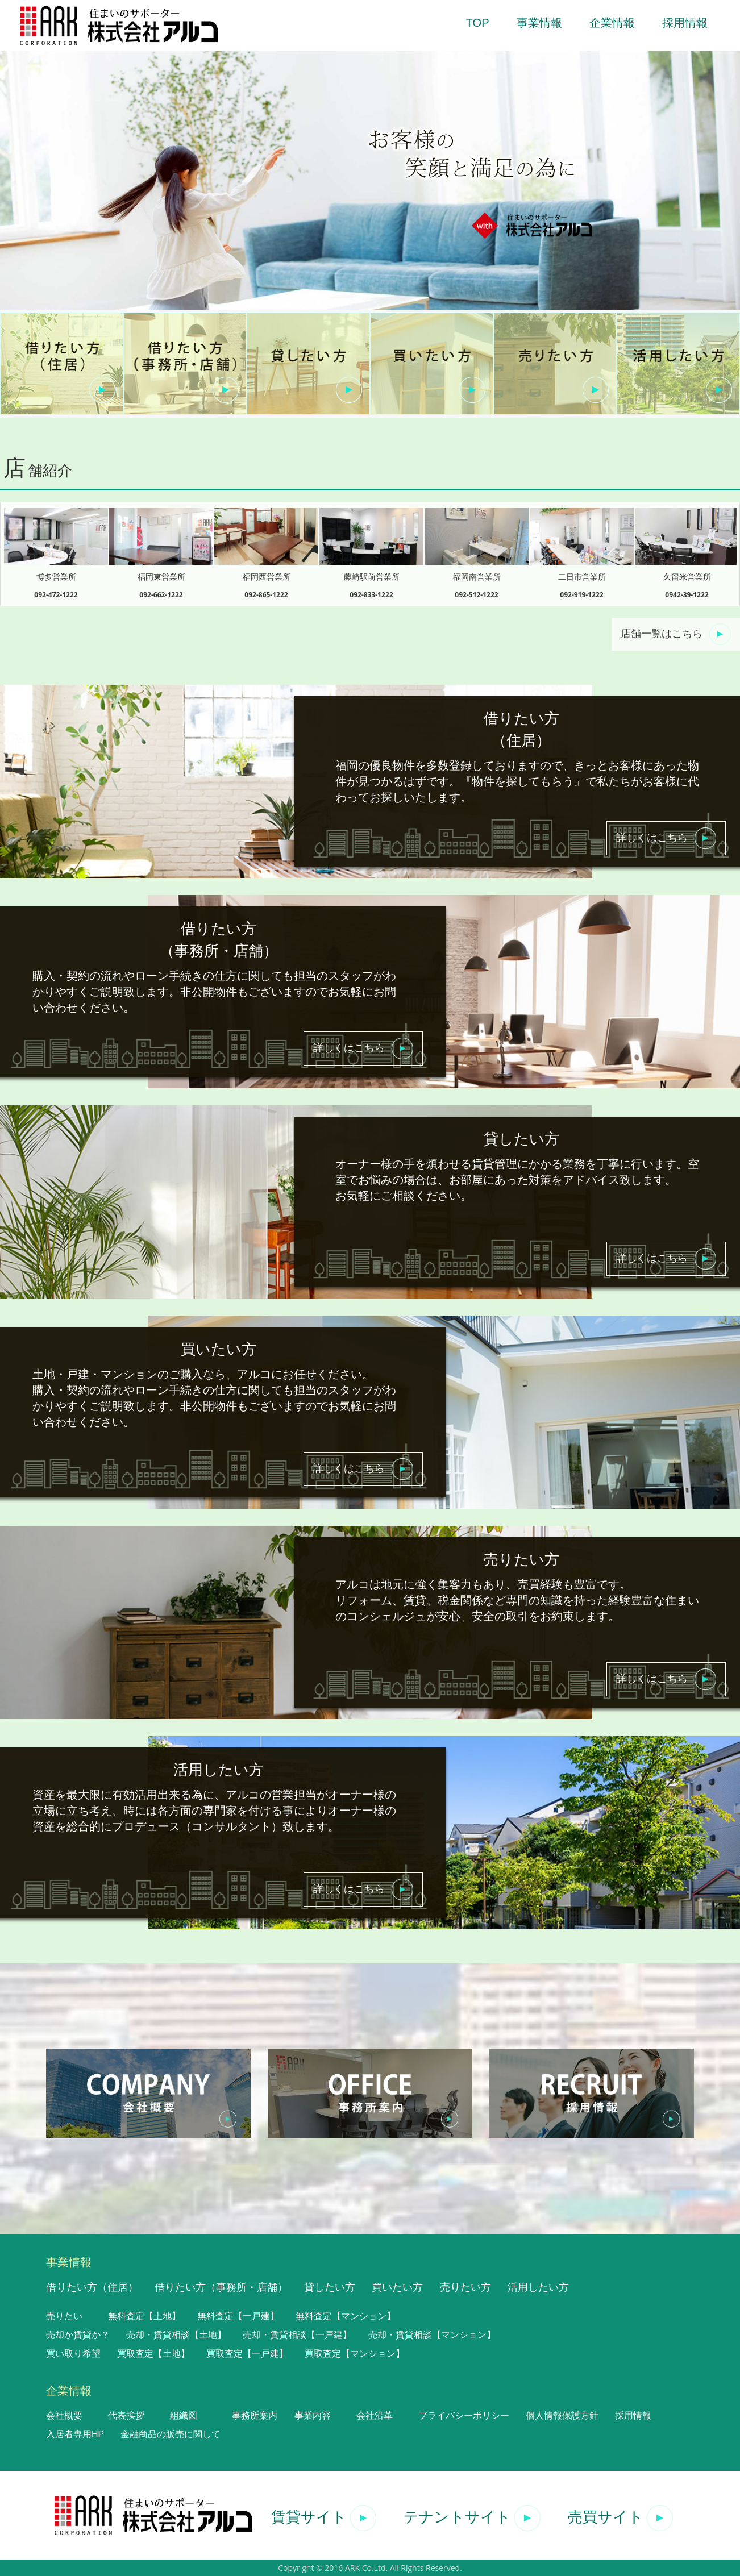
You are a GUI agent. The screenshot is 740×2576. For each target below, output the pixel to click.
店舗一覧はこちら (676, 634)
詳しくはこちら (666, 838)
